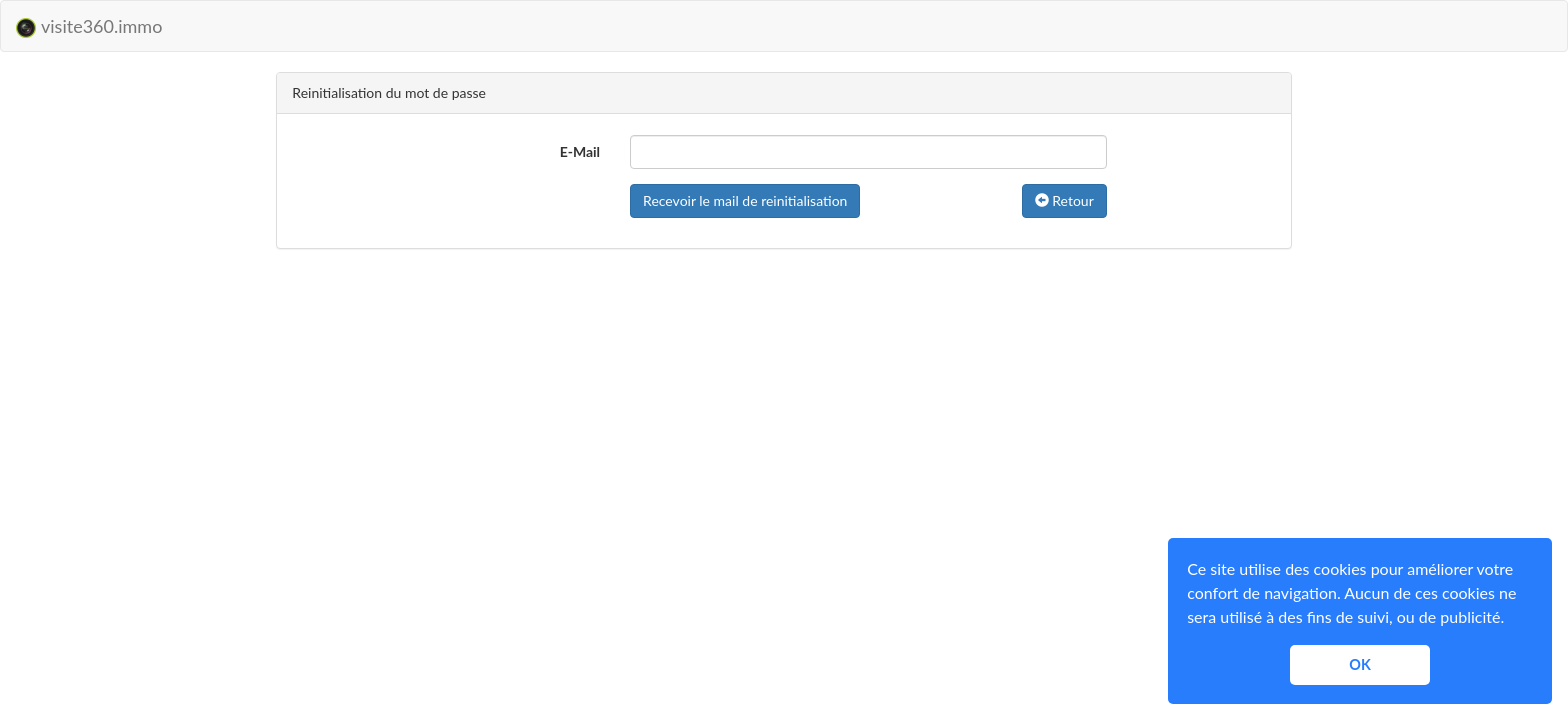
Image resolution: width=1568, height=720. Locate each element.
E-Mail (580, 151)
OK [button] (1360, 664)
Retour (1064, 200)
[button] (1511, 620)
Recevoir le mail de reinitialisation (745, 200)
